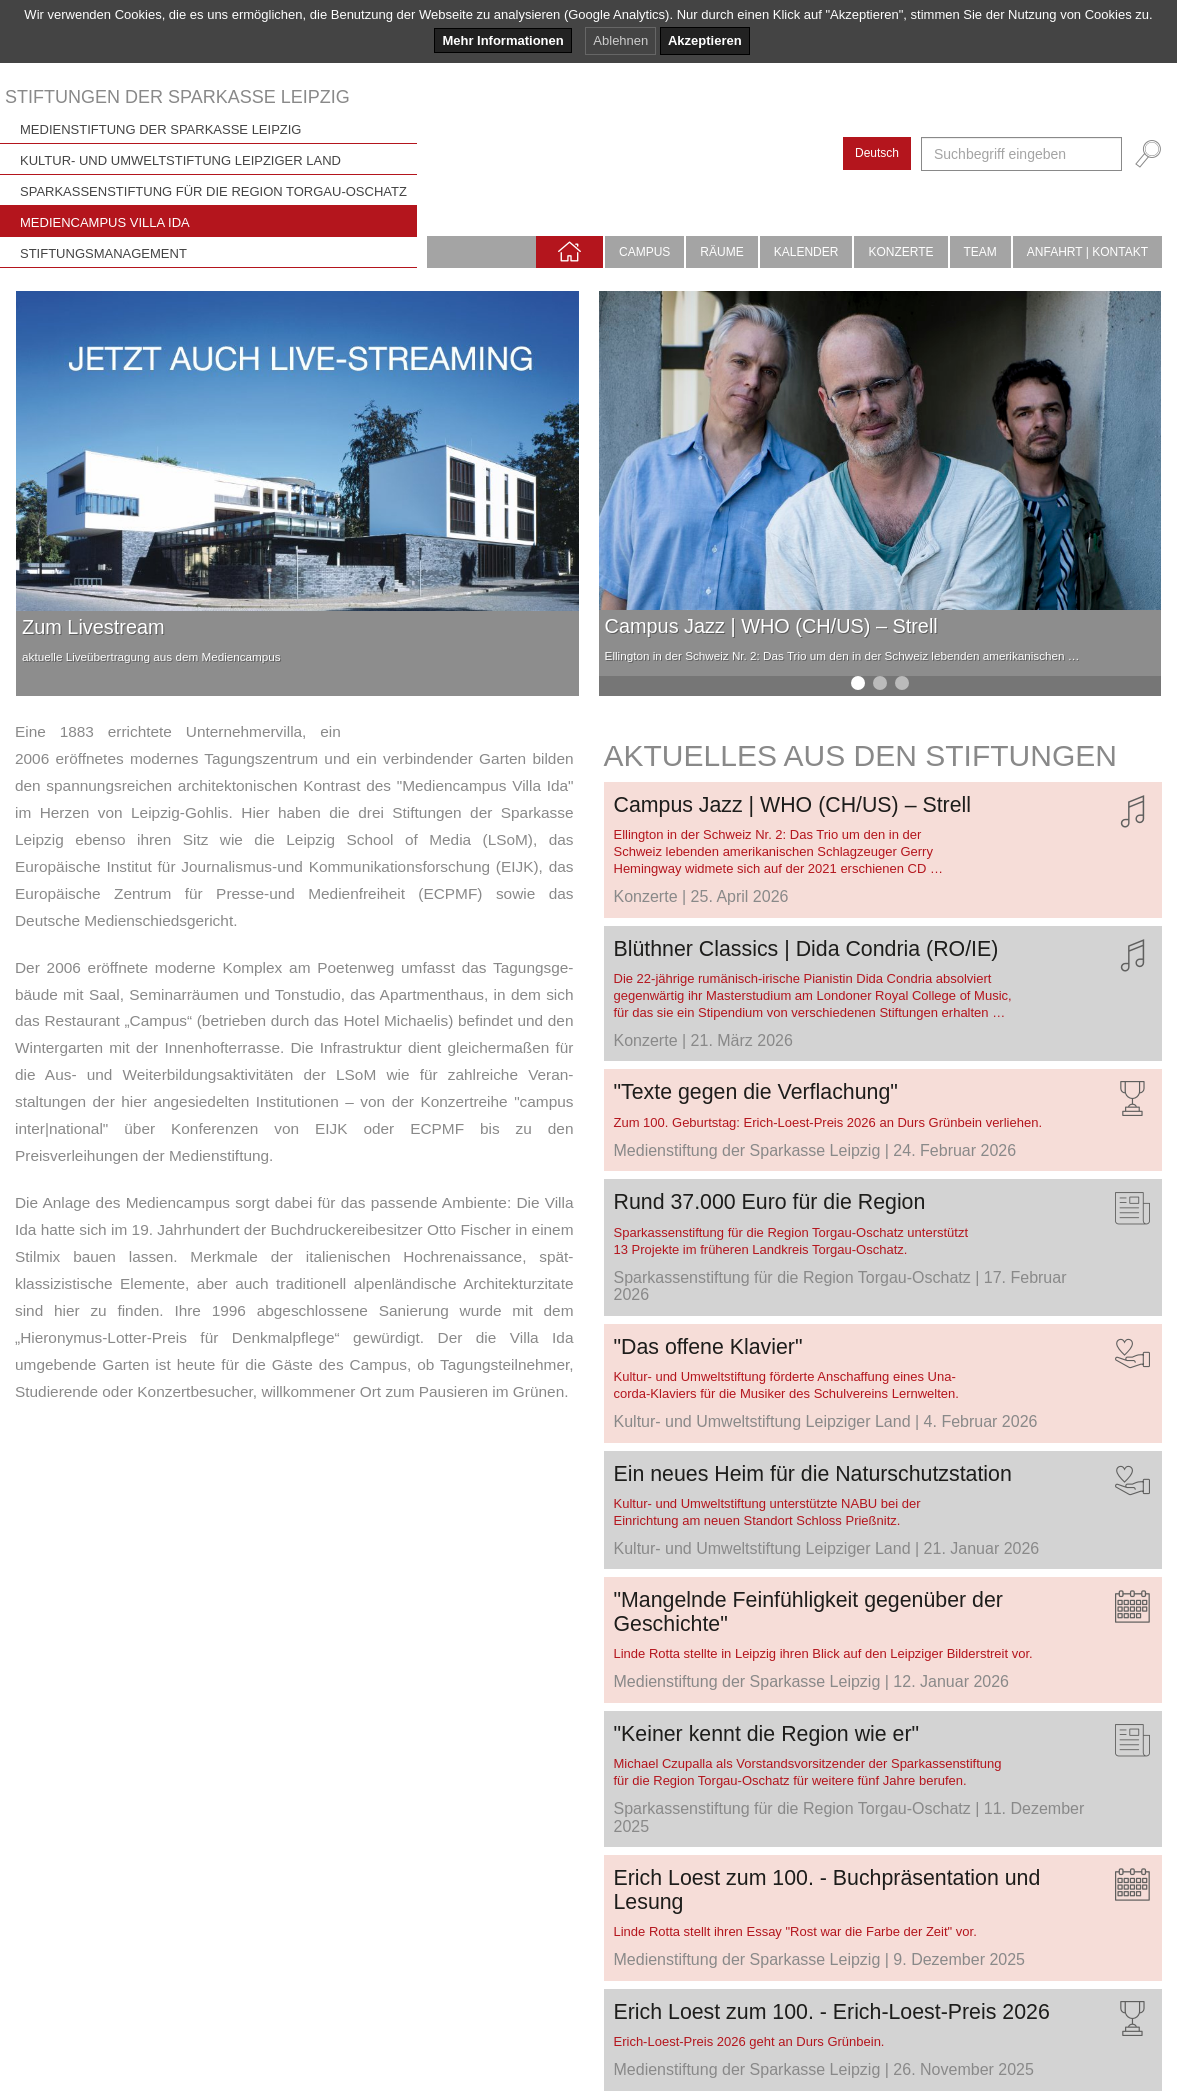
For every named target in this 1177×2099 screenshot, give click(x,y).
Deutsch (877, 153)
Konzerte (900, 252)
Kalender (806, 252)
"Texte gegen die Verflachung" (756, 1092)
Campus (644, 252)
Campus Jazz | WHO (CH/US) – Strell (771, 626)
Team (980, 252)
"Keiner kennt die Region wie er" (767, 1734)
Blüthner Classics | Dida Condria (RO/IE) (806, 949)
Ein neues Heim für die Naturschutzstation (813, 1474)
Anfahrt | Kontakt (1087, 252)
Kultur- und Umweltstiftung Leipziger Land (180, 160)
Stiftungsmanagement (103, 253)
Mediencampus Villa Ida (105, 222)
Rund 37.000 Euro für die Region (770, 1202)
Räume (721, 252)
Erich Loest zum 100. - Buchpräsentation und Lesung (827, 1889)
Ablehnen (620, 40)
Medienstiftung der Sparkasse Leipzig (160, 129)
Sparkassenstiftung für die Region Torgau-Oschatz (213, 191)
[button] (858, 683)
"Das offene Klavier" (708, 1347)
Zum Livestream (93, 627)
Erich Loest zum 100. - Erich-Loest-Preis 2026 (832, 2012)
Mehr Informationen (502, 40)
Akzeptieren (705, 40)
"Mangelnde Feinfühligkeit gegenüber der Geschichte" (808, 1611)
